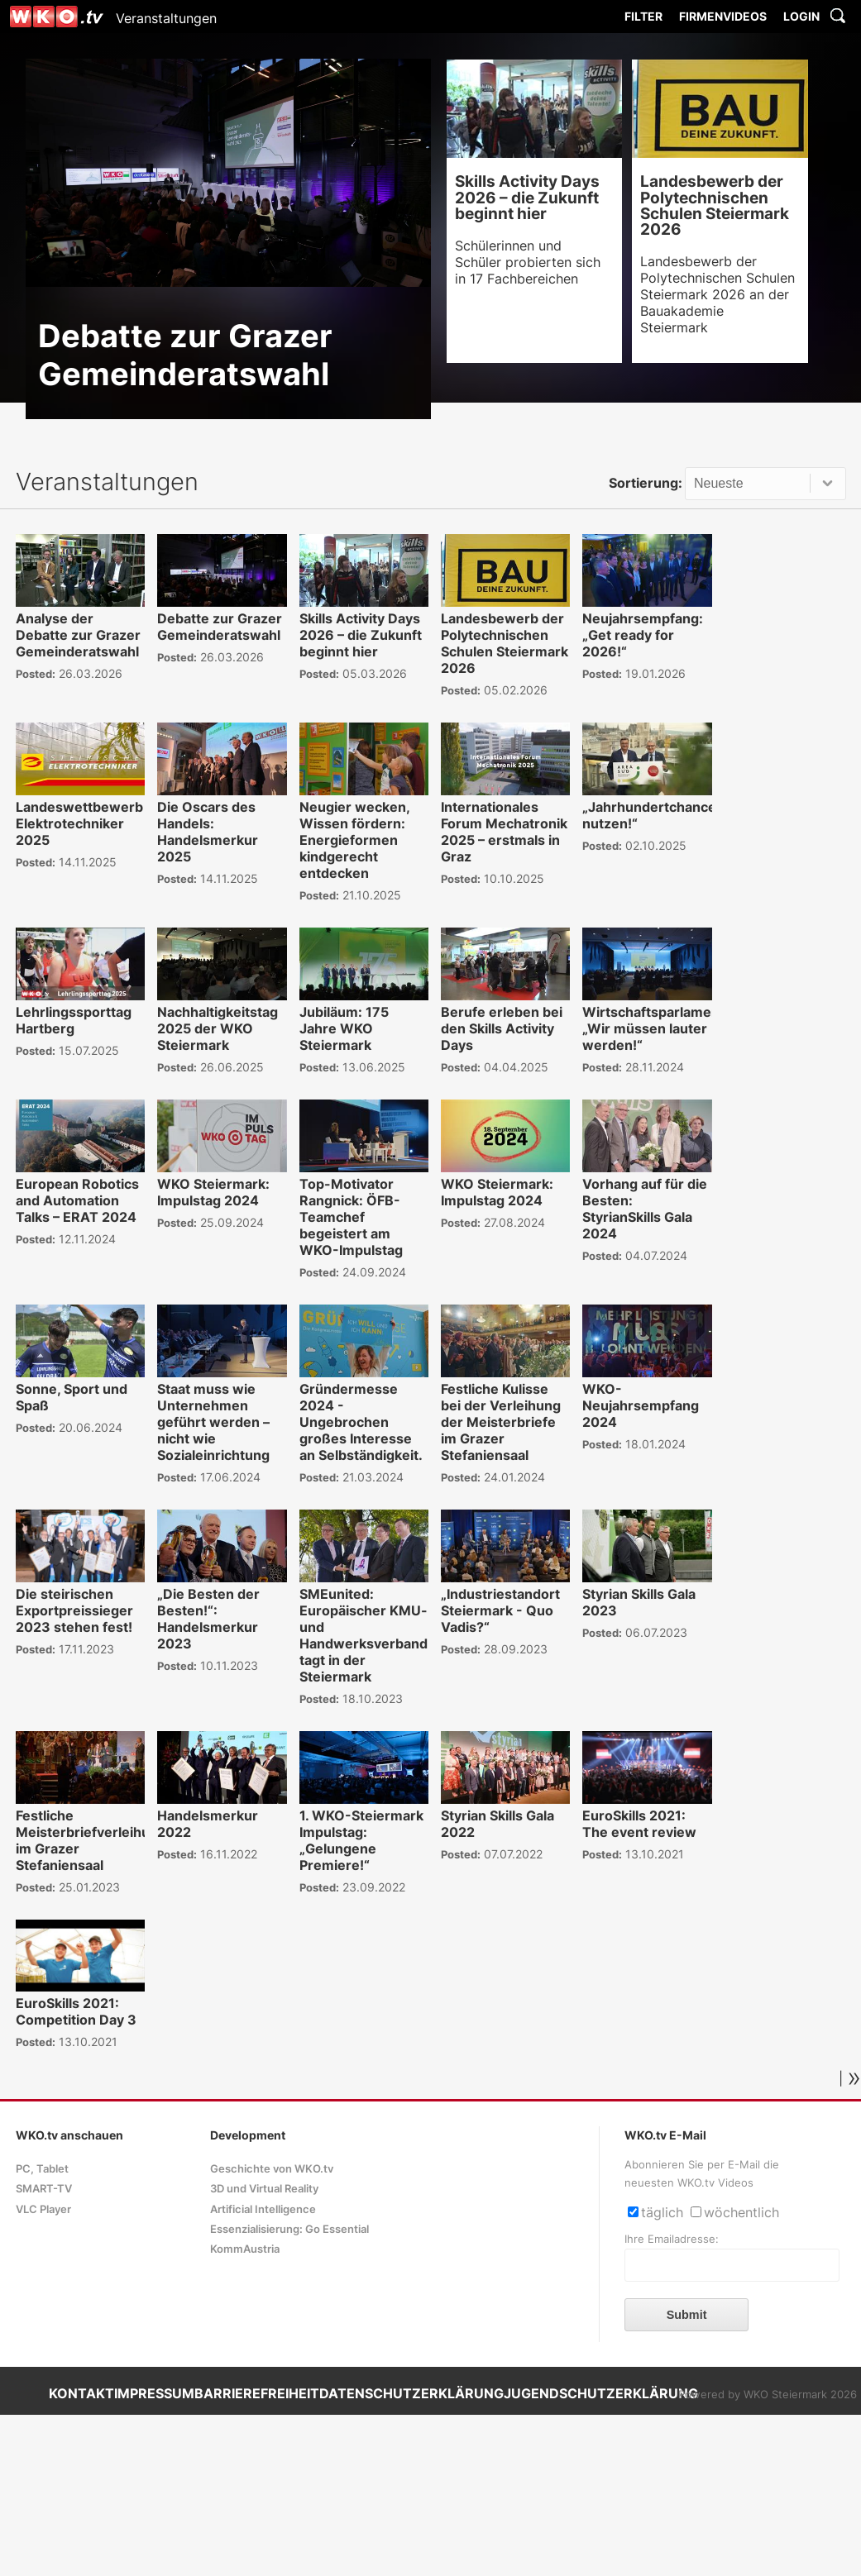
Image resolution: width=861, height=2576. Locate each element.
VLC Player (43, 2209)
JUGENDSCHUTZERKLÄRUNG (601, 2393)
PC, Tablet (42, 2169)
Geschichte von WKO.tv (271, 2169)
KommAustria (245, 2249)
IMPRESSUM (154, 2393)
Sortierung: (645, 483)
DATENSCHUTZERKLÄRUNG (411, 2393)
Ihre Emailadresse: (671, 2239)
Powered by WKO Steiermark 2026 (767, 2394)
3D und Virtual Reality (264, 2188)
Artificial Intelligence (263, 2209)
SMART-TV (44, 2188)
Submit (687, 2314)
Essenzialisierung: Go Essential (289, 2229)
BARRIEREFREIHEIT (256, 2393)
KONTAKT (81, 2393)
